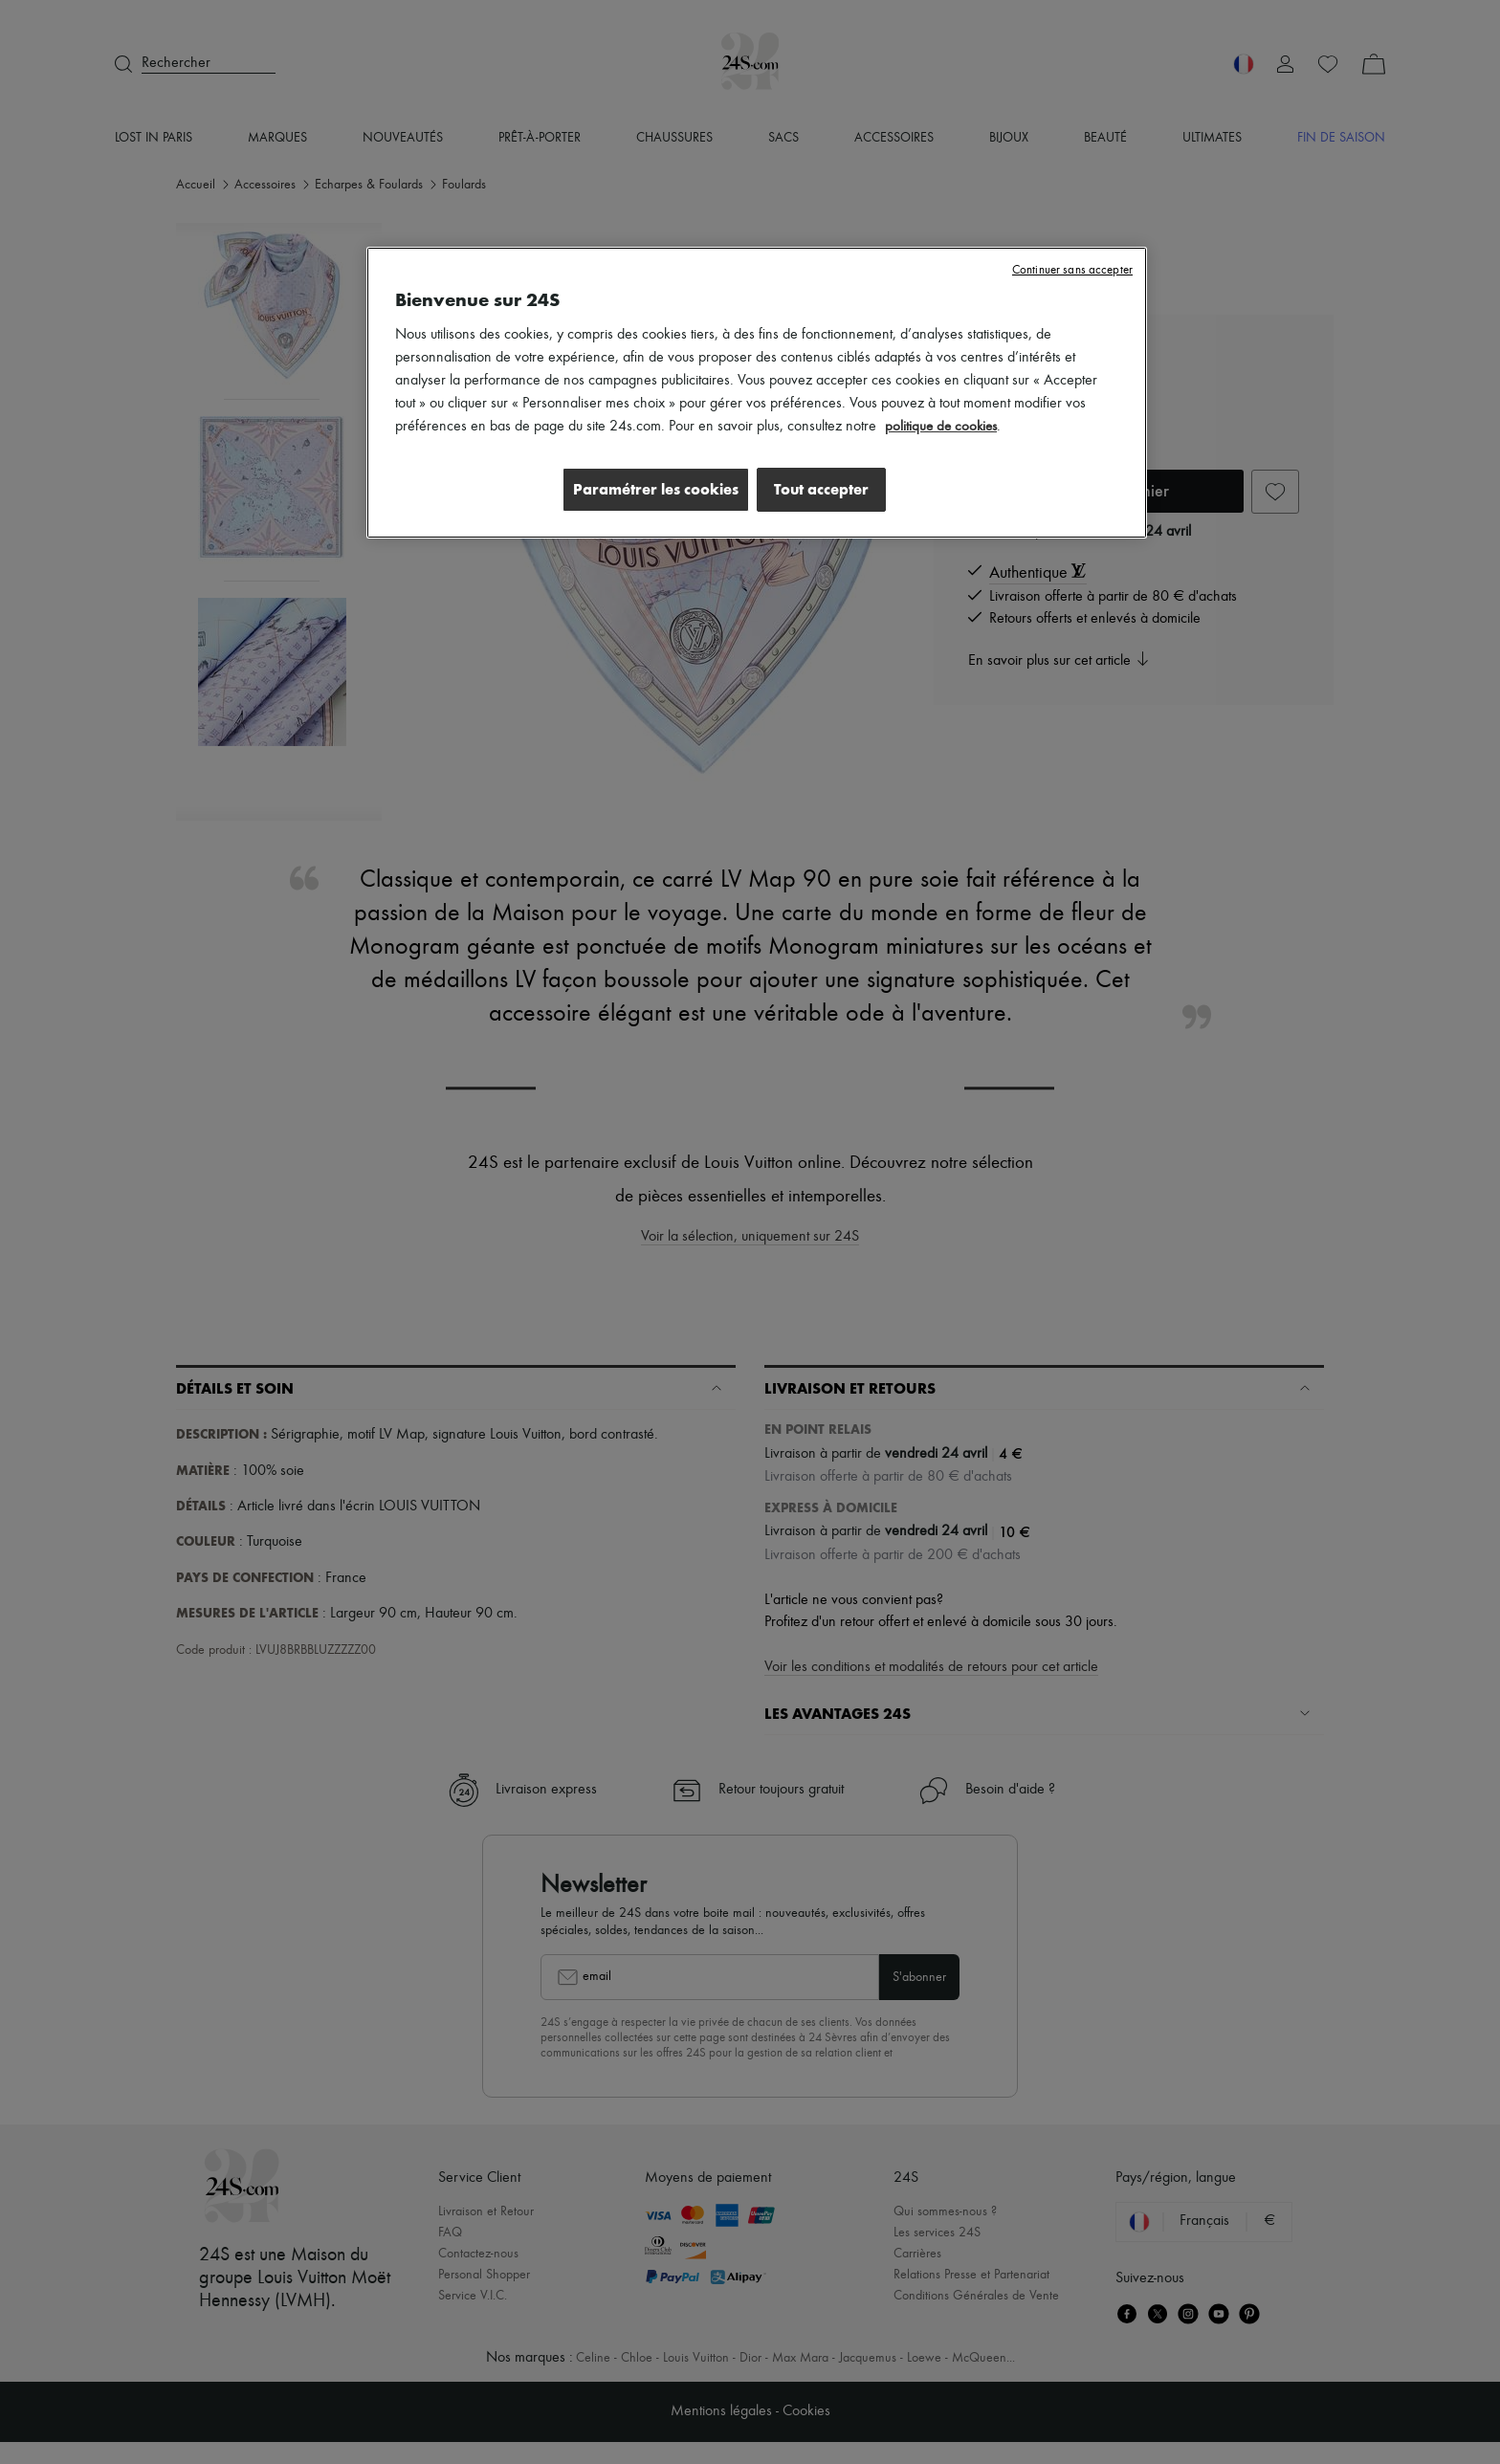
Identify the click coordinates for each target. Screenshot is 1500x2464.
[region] (756, 394)
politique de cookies (943, 426)
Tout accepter (821, 489)
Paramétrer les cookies (648, 489)
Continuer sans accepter (1072, 270)
